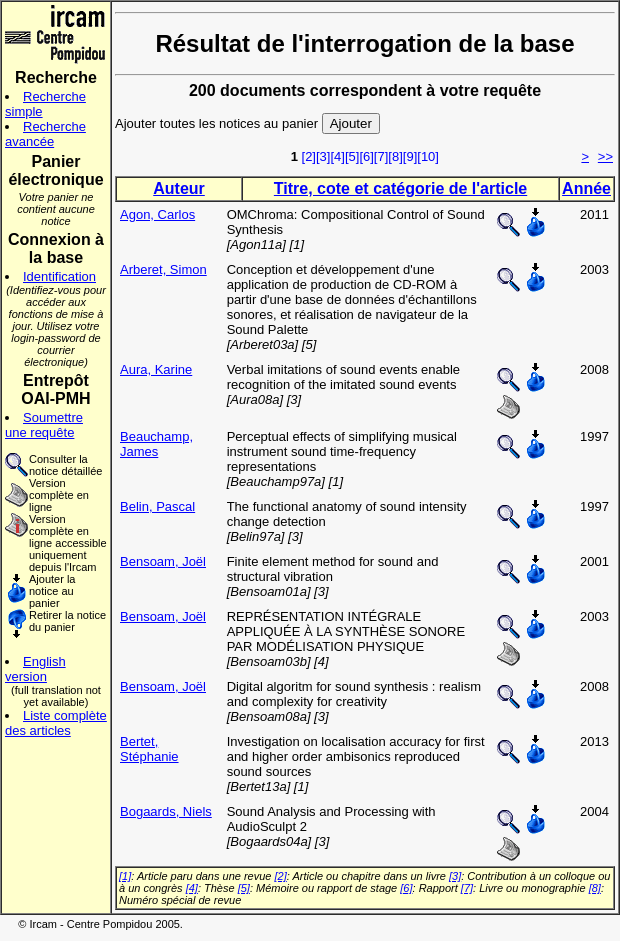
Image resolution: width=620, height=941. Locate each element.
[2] (309, 156)
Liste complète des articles (56, 723)
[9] (410, 156)
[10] (428, 156)
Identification (59, 276)
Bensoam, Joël (163, 561)
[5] (352, 156)
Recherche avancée (45, 134)
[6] (366, 156)
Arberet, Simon (163, 269)
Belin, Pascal (157, 506)
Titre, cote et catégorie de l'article (400, 188)
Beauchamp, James (156, 444)
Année (586, 188)
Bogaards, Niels (166, 811)
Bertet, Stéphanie (149, 749)
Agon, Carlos (157, 214)
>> (605, 156)
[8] (395, 156)
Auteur (179, 188)
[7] (381, 156)
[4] (337, 156)
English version (35, 669)
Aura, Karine (156, 369)
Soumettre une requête (44, 425)
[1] (125, 876)
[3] (323, 156)
